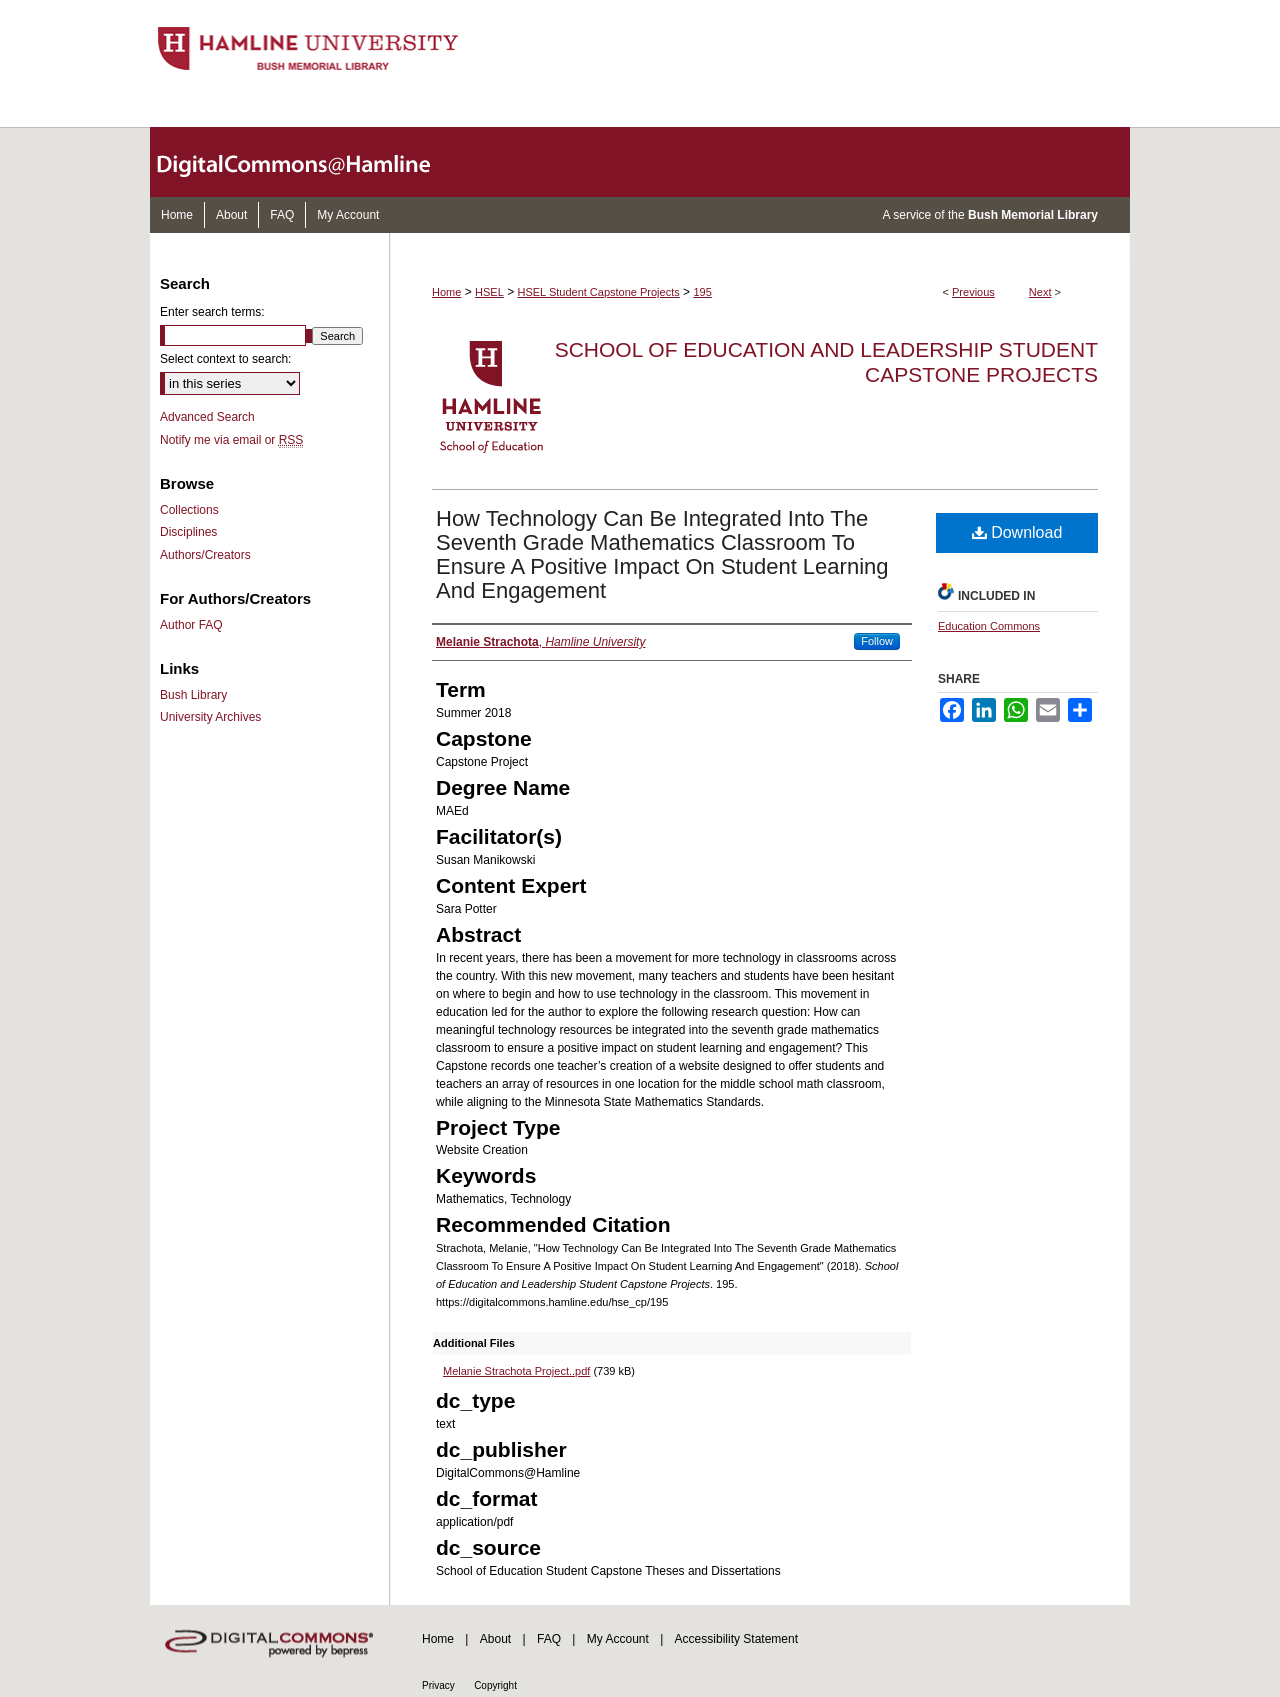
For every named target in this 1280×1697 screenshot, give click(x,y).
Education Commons (989, 626)
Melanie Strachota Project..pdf (516, 1371)
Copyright (495, 1685)
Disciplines (188, 532)
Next (1040, 292)
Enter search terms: (212, 312)
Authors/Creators (205, 555)
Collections (189, 510)
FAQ (549, 1639)
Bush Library (193, 695)
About (495, 1639)
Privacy (438, 1685)
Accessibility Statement (736, 1639)
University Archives (210, 717)
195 (702, 292)
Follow (877, 641)
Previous (973, 292)
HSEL (489, 292)
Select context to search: (225, 359)
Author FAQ (191, 625)
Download (1017, 532)
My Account (618, 1639)
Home (446, 292)
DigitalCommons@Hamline (310, 162)
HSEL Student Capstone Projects (599, 292)
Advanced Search (207, 417)
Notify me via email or (231, 440)
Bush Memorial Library (1033, 215)
